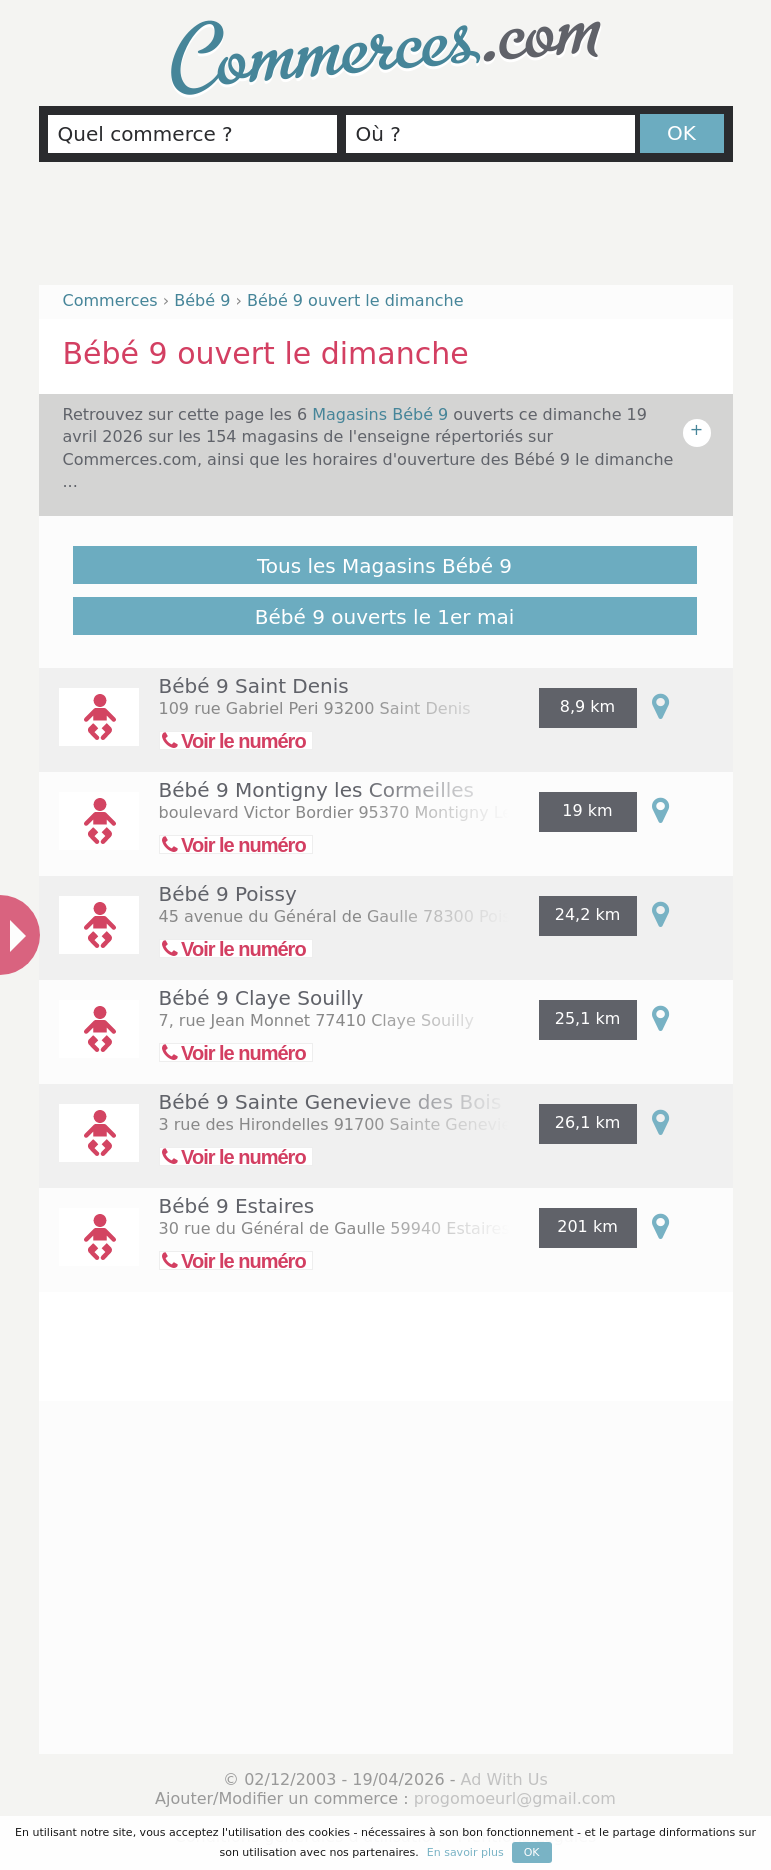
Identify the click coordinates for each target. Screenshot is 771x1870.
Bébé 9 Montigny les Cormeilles (317, 790)
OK (681, 133)
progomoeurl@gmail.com (515, 1798)
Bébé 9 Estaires (237, 1206)
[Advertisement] (386, 232)
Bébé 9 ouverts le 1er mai (384, 617)
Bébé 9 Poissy (228, 894)
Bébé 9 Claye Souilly (261, 998)
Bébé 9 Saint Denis (254, 686)
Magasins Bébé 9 (382, 414)
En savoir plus (465, 1852)
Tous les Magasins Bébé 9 (384, 566)
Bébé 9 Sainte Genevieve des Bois (330, 1102)
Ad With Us (504, 1779)
